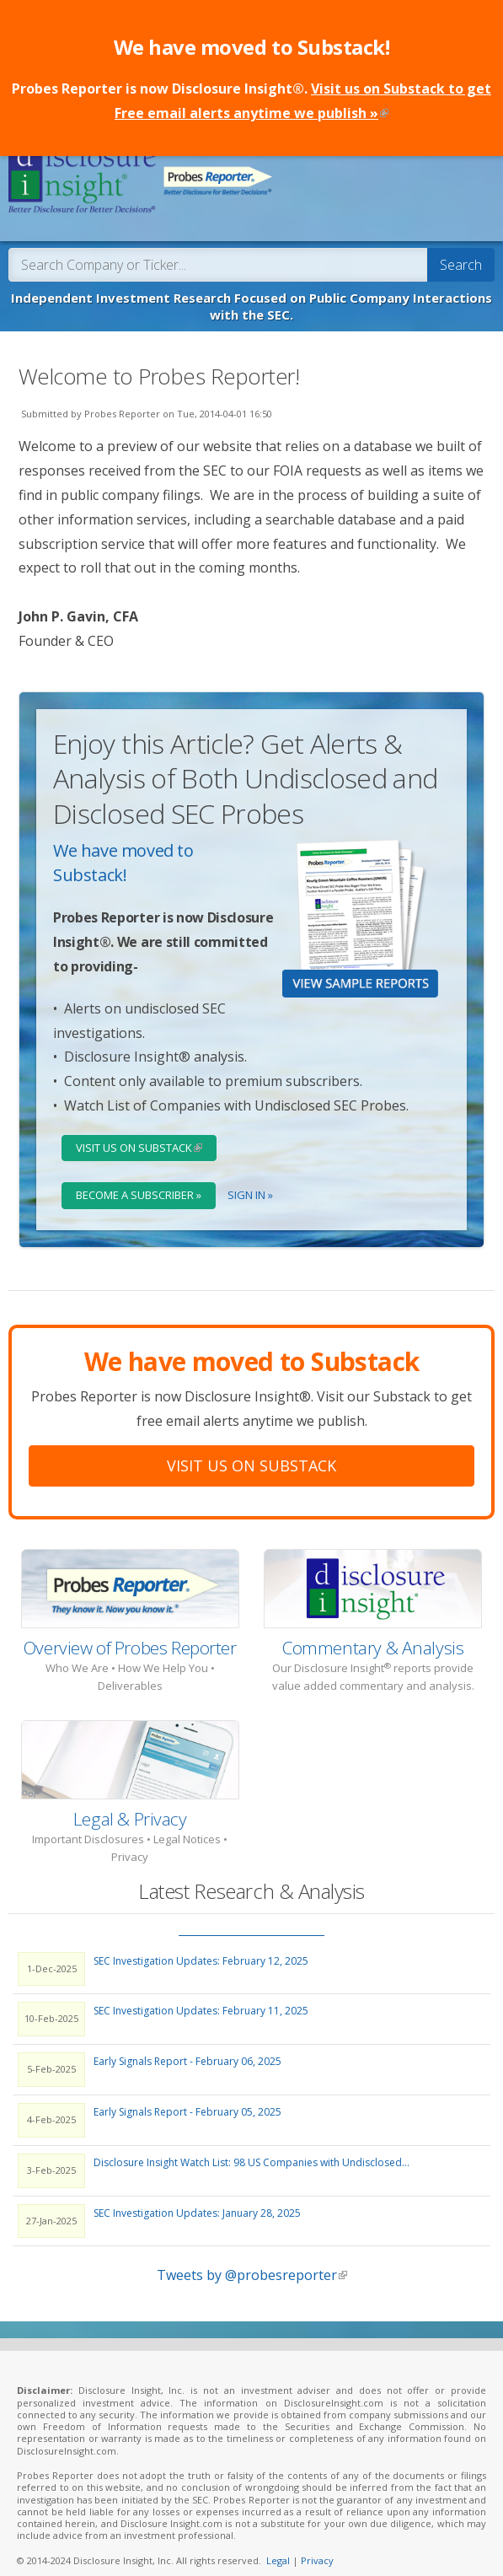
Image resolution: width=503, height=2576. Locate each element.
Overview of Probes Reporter (130, 1631)
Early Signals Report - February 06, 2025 (187, 2045)
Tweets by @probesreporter (252, 2259)
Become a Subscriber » (138, 1178)
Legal (278, 2544)
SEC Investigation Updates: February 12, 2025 (201, 1944)
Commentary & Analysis (372, 1631)
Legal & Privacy (130, 1802)
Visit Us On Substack (251, 1449)
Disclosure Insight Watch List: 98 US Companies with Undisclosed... (251, 2146)
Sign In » (250, 1178)
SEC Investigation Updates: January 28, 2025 (197, 2196)
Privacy (317, 2544)
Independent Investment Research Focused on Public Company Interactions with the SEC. (251, 290)
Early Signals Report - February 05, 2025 (187, 2096)
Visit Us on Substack (146, 1131)
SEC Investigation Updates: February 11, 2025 (201, 1994)
